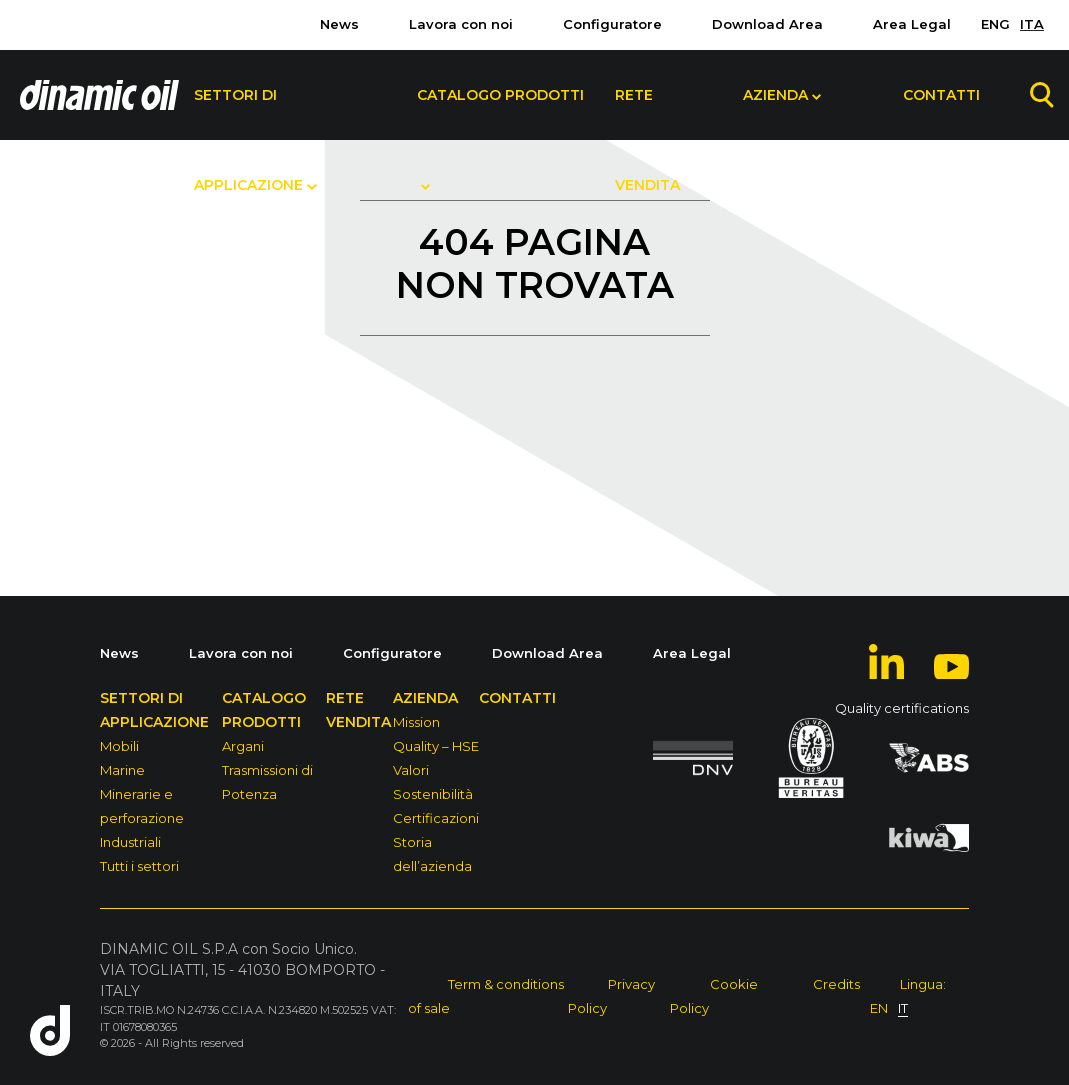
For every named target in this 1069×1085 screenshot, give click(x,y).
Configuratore (612, 24)
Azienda (775, 95)
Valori (411, 770)
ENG (995, 24)
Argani (243, 746)
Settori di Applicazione (248, 113)
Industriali (130, 842)
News (339, 24)
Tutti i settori (139, 866)
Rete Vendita (647, 113)
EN (879, 1008)
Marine (122, 770)
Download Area (767, 24)
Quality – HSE (436, 746)
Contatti (941, 95)
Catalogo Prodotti (500, 95)
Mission (416, 722)
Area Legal (912, 24)
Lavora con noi (461, 24)
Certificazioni (436, 818)
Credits (836, 984)
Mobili (119, 746)
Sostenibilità (433, 794)
